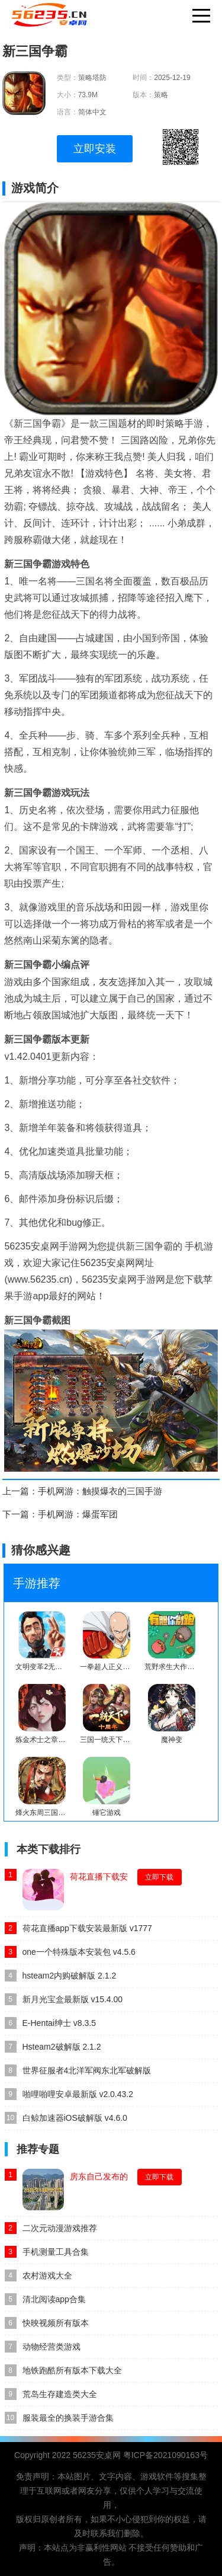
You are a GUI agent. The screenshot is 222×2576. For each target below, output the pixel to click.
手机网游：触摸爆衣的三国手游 (100, 1491)
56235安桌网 (97, 2455)
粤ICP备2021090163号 (165, 2455)
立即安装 (94, 149)
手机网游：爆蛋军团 (78, 1514)
